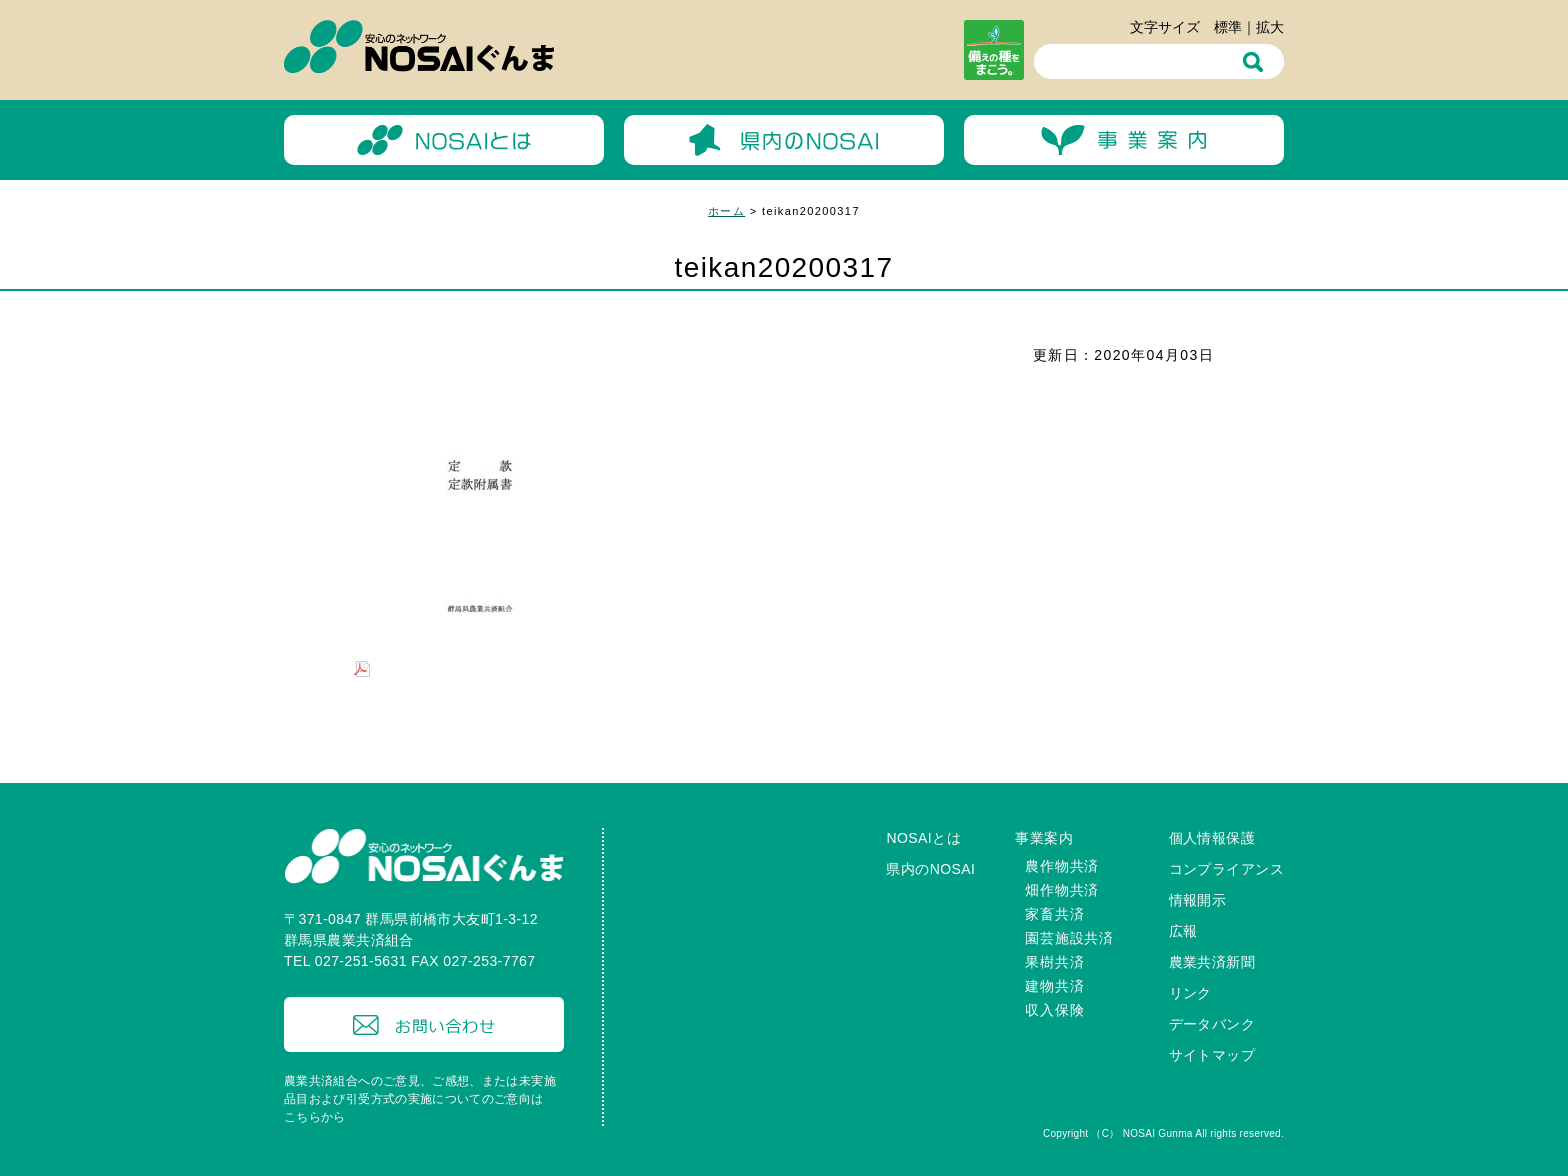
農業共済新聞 (1212, 962)
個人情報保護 (1212, 838)
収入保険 (1054, 1010)
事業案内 (1044, 838)
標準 (1228, 27)
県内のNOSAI (930, 869)
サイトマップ (1212, 1055)
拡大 (1270, 27)
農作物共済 (1062, 866)
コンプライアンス (1226, 869)
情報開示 (1198, 900)
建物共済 (1054, 986)
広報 (1183, 931)
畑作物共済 (1062, 890)
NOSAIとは (923, 838)
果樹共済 (1054, 962)
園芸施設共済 (1069, 938)
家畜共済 (1054, 914)
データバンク (1212, 1024)
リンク (1190, 993)
